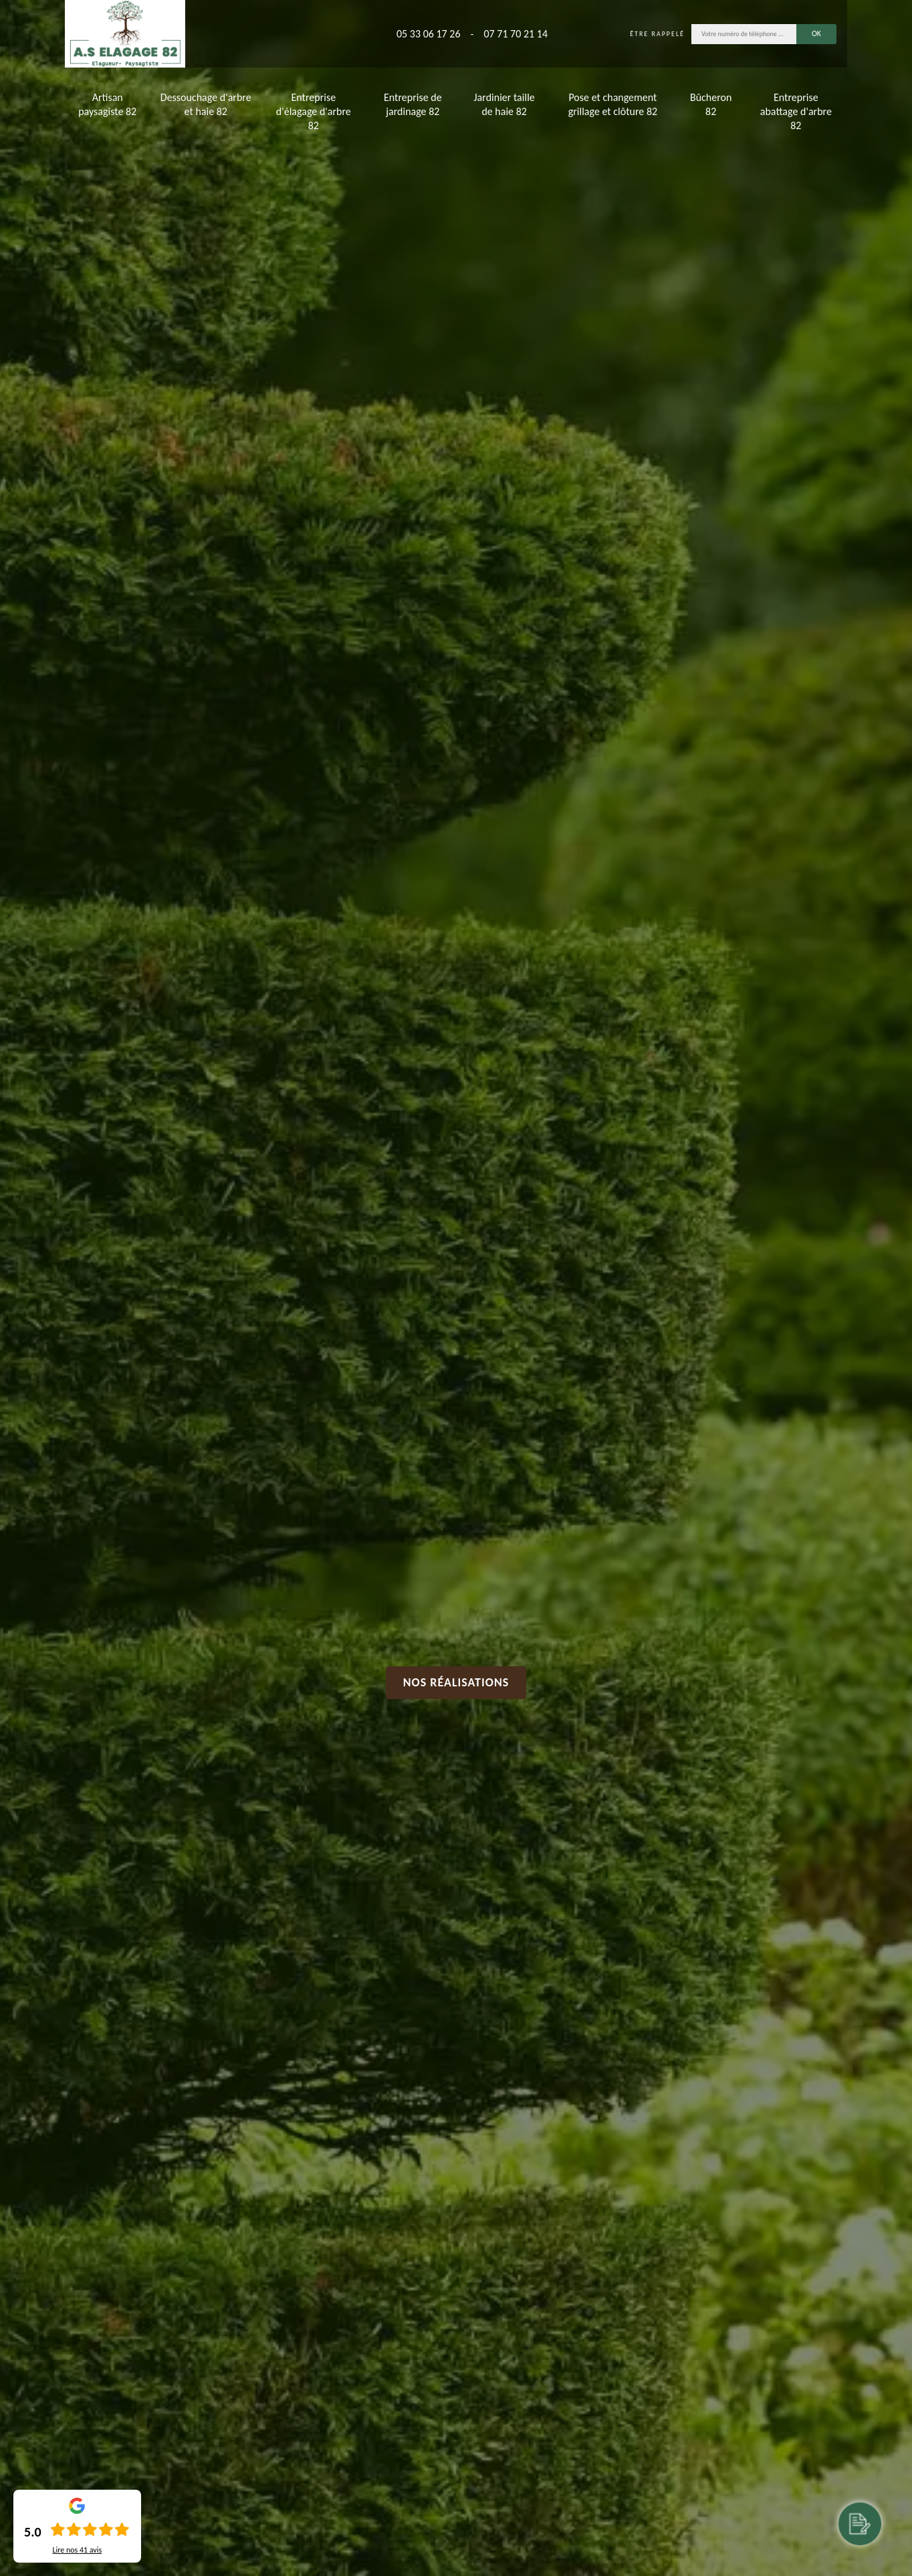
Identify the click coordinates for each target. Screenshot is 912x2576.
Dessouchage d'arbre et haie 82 (205, 104)
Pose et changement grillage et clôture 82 (612, 104)
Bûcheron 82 (710, 104)
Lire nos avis (77, 2550)
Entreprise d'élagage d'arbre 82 (313, 111)
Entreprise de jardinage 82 (413, 104)
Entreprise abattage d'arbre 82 (796, 111)
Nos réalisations (456, 1682)
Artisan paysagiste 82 (107, 104)
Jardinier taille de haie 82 (504, 104)
